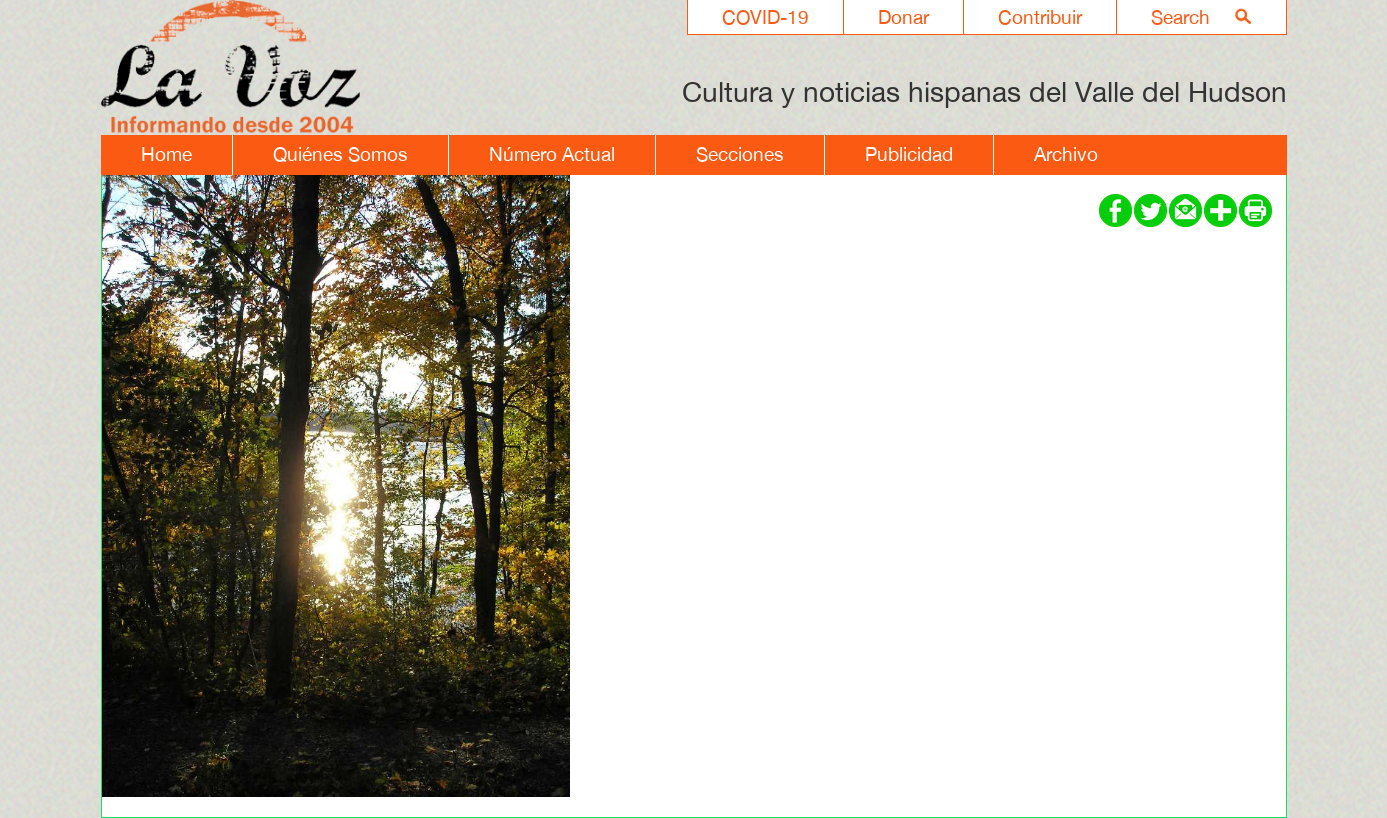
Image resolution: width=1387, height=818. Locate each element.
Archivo (1066, 154)
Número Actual (552, 154)
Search (1180, 17)
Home (166, 154)
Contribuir (1040, 17)
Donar (903, 17)
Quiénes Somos (340, 154)
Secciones (740, 154)
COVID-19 (765, 17)
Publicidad (909, 154)
